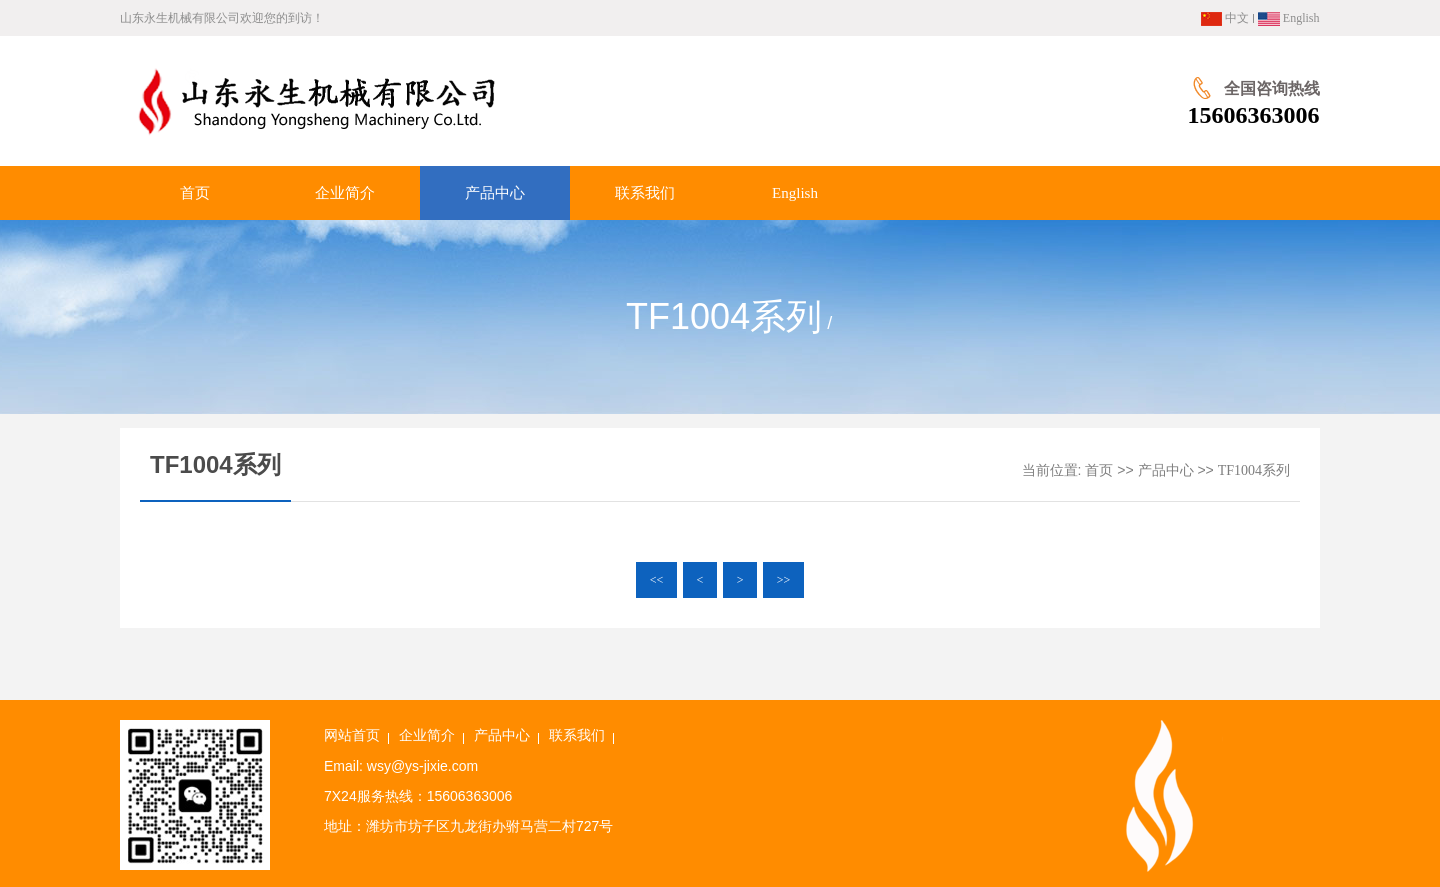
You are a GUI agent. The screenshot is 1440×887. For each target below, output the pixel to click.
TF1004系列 (1254, 470)
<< (657, 580)
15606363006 (1254, 115)
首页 (1099, 470)
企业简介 (427, 735)
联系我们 (577, 735)
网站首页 (352, 735)
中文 (1225, 18)
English (1289, 18)
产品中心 (1166, 470)
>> (784, 580)
